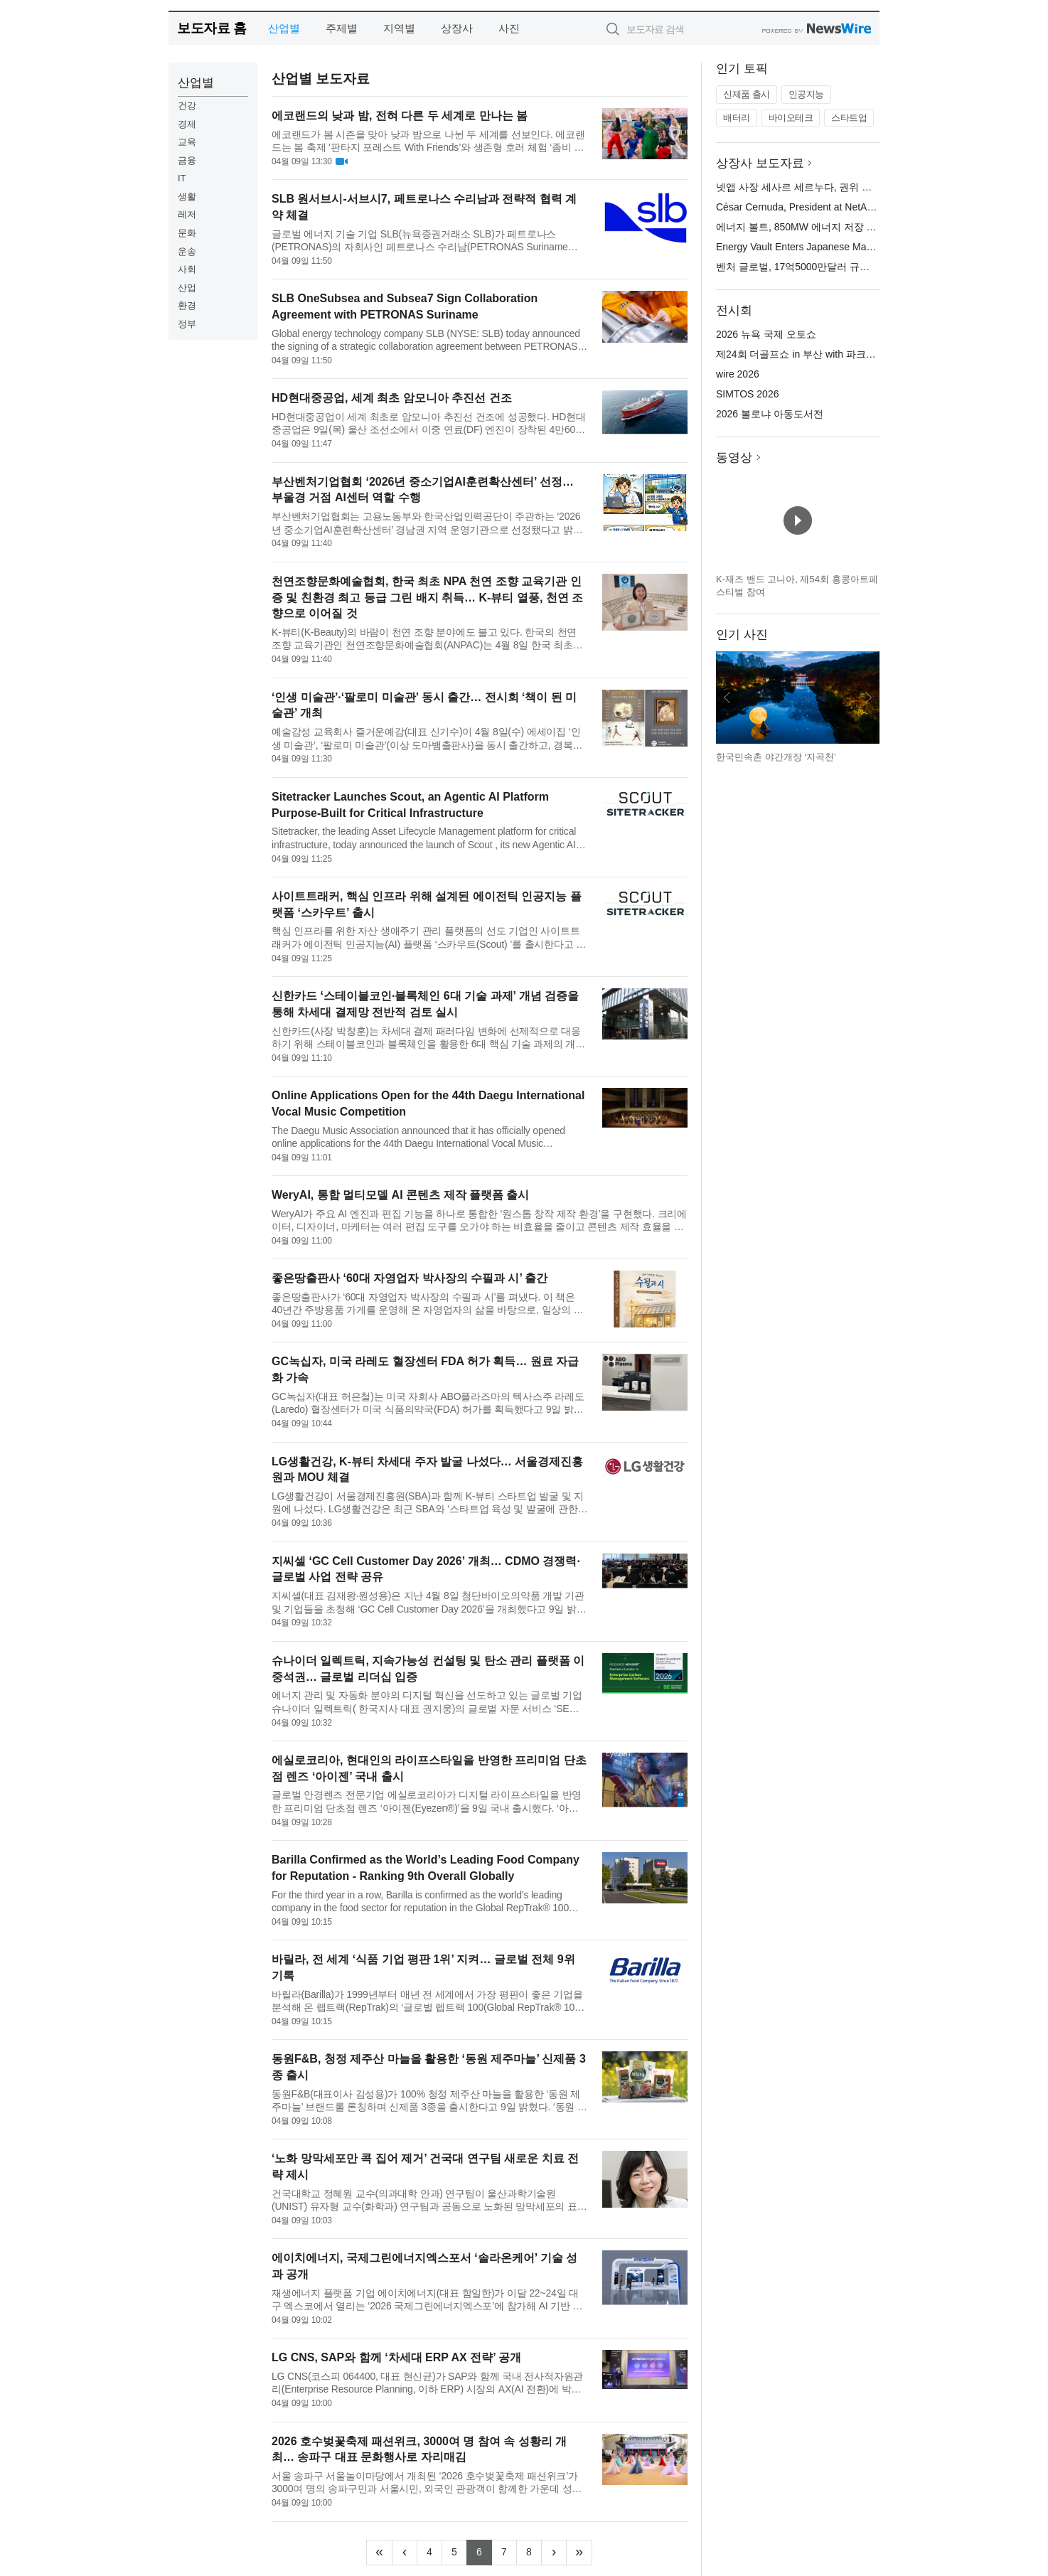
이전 (727, 697)
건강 (187, 105)
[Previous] (404, 2552)
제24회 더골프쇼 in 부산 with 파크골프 (801, 354)
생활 (187, 196)
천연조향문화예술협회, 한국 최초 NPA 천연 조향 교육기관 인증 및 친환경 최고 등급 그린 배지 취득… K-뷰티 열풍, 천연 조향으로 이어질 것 (427, 597)
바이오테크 (791, 117)
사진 (509, 28)
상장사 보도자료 (760, 163)
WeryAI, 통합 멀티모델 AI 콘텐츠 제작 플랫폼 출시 (400, 1195)
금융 (187, 160)
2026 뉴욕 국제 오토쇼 (766, 334)
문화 (187, 233)
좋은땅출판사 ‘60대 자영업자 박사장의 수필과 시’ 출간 (409, 1278)
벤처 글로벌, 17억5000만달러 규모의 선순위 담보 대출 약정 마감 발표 (871, 266)
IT (182, 178)
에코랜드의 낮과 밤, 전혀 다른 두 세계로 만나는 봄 (400, 115)
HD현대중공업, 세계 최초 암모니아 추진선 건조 (392, 398)
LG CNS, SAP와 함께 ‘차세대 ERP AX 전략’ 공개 (396, 2357)
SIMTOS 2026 (747, 394)
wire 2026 (737, 374)
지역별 (399, 28)
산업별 (284, 28)
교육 (187, 142)
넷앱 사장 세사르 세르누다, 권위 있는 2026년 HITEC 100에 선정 (858, 187)
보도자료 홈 (211, 28)
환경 (187, 305)
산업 (187, 287)
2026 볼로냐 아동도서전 (769, 413)
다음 (868, 697)
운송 (187, 251)
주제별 (342, 28)
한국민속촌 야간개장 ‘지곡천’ (776, 757)
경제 (187, 124)
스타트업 (849, 117)
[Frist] (379, 2552)
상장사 (457, 28)
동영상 (734, 457)
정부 (187, 324)
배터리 (736, 117)
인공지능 (806, 94)
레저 (187, 214)
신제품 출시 (746, 94)
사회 (187, 269)
